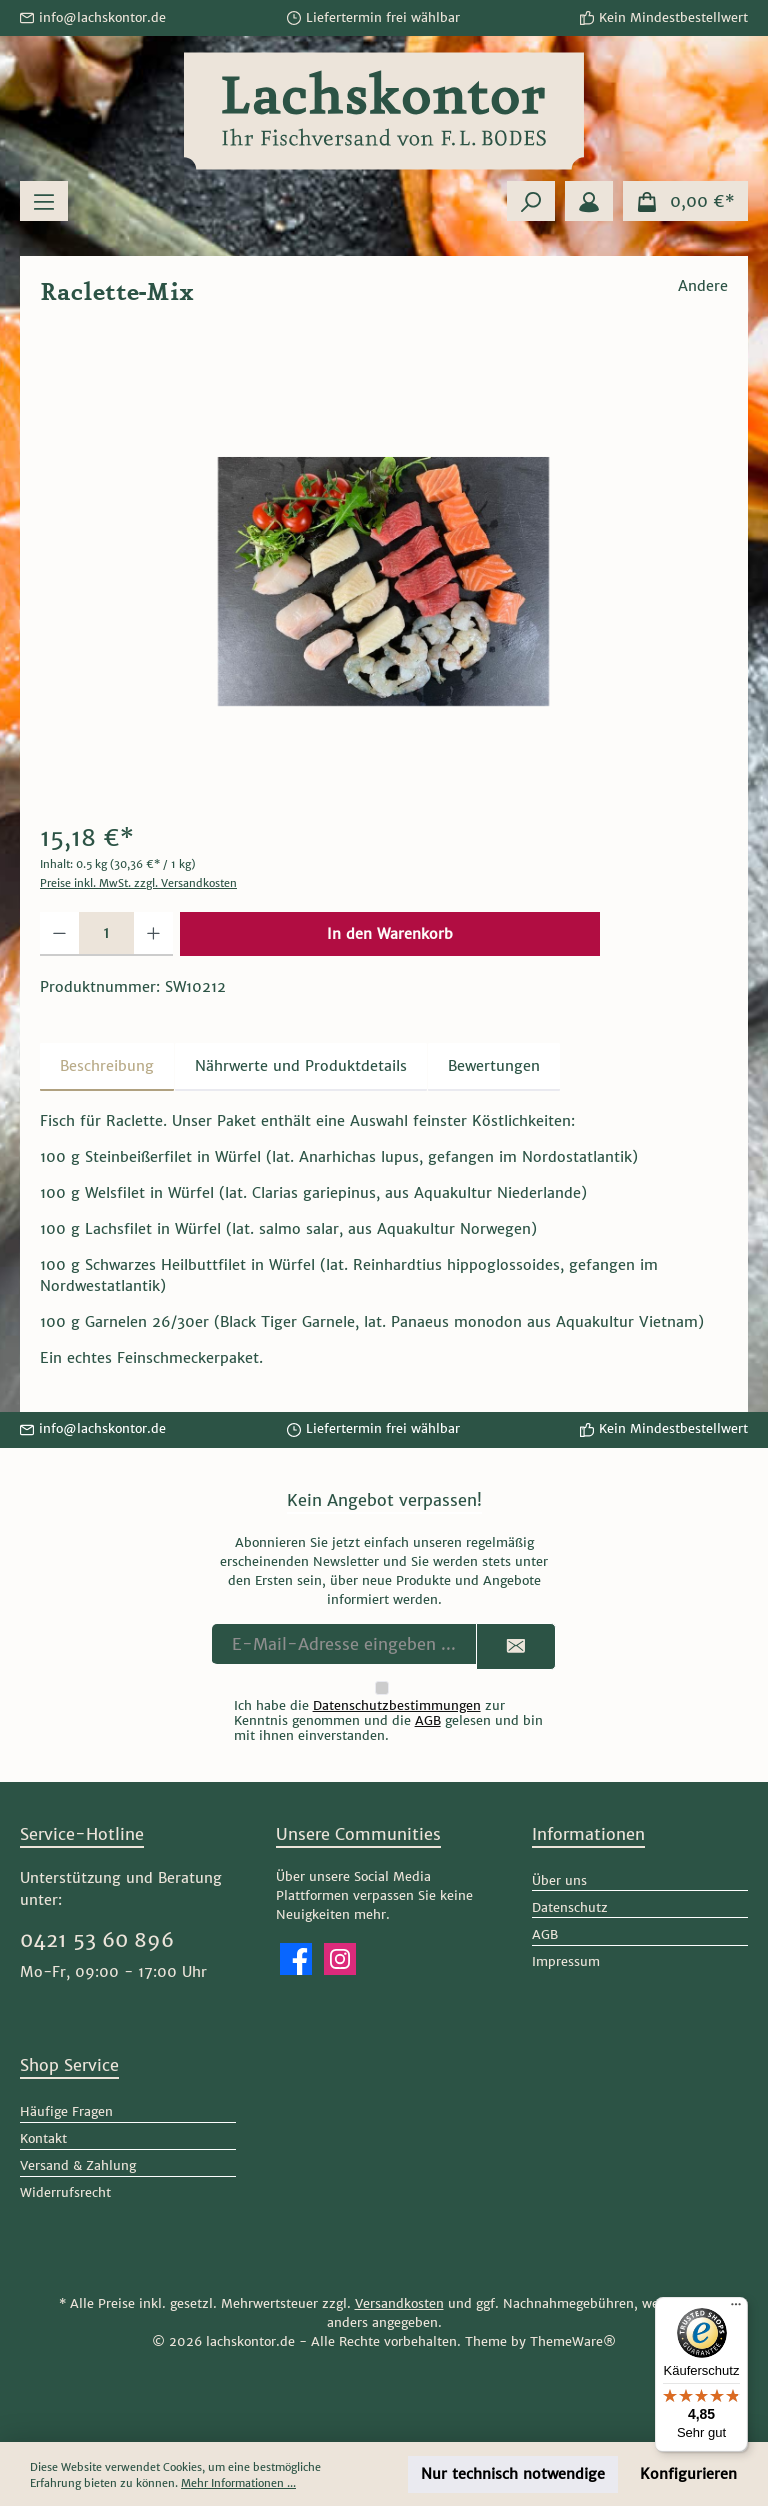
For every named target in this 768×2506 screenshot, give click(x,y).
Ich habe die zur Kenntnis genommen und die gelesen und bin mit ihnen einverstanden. (388, 1720)
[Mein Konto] (589, 201)
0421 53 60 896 (97, 1940)
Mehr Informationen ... (238, 2483)
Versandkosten (399, 2303)
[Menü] (44, 201)
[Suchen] (531, 201)
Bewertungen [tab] (494, 1066)
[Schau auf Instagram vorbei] (340, 1959)
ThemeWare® (573, 2341)
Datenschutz (570, 1907)
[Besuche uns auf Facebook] (296, 1959)
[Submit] (516, 1646)
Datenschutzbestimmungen (397, 1705)
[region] (384, 581)
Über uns (559, 1880)
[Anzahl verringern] (59, 934)
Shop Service (69, 2065)
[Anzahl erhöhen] (153, 934)
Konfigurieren (688, 2474)
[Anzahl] (106, 934)
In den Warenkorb (390, 934)
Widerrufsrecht (65, 2192)
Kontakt (43, 2138)
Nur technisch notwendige (513, 2474)
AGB (428, 1720)
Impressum (566, 1961)
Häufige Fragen (66, 2111)
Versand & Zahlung (78, 2165)
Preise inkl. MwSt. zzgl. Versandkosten (138, 883)
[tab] (107, 1067)
